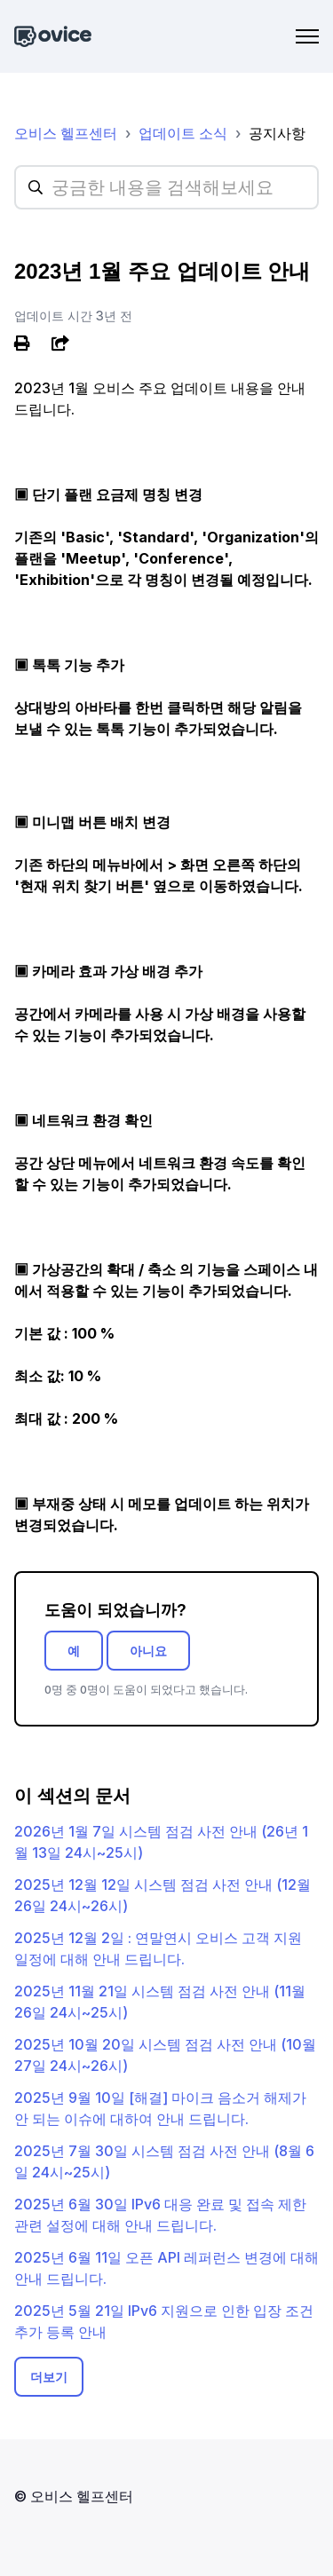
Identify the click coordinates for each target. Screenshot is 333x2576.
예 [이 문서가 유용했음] (73, 1650)
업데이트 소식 (183, 133)
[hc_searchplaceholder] (166, 187)
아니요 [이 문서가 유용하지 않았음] (148, 1650)
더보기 (48, 2376)
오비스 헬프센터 (65, 133)
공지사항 (277, 133)
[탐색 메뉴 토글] (307, 36)
